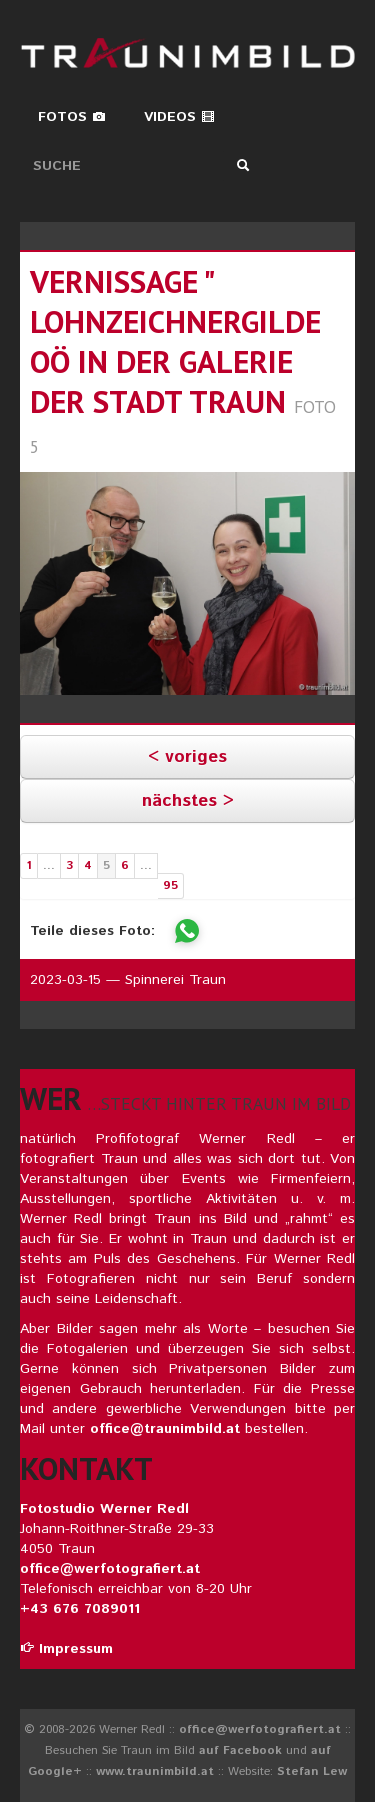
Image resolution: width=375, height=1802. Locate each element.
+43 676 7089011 (80, 1609)
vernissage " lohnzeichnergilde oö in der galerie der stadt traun (175, 341)
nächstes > (188, 801)
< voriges (187, 757)
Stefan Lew (312, 1771)
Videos (179, 117)
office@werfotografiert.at (110, 1569)
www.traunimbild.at (155, 1771)
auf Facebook (240, 1750)
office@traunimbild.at (165, 1429)
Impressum (66, 1649)
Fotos (72, 117)
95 (170, 885)
